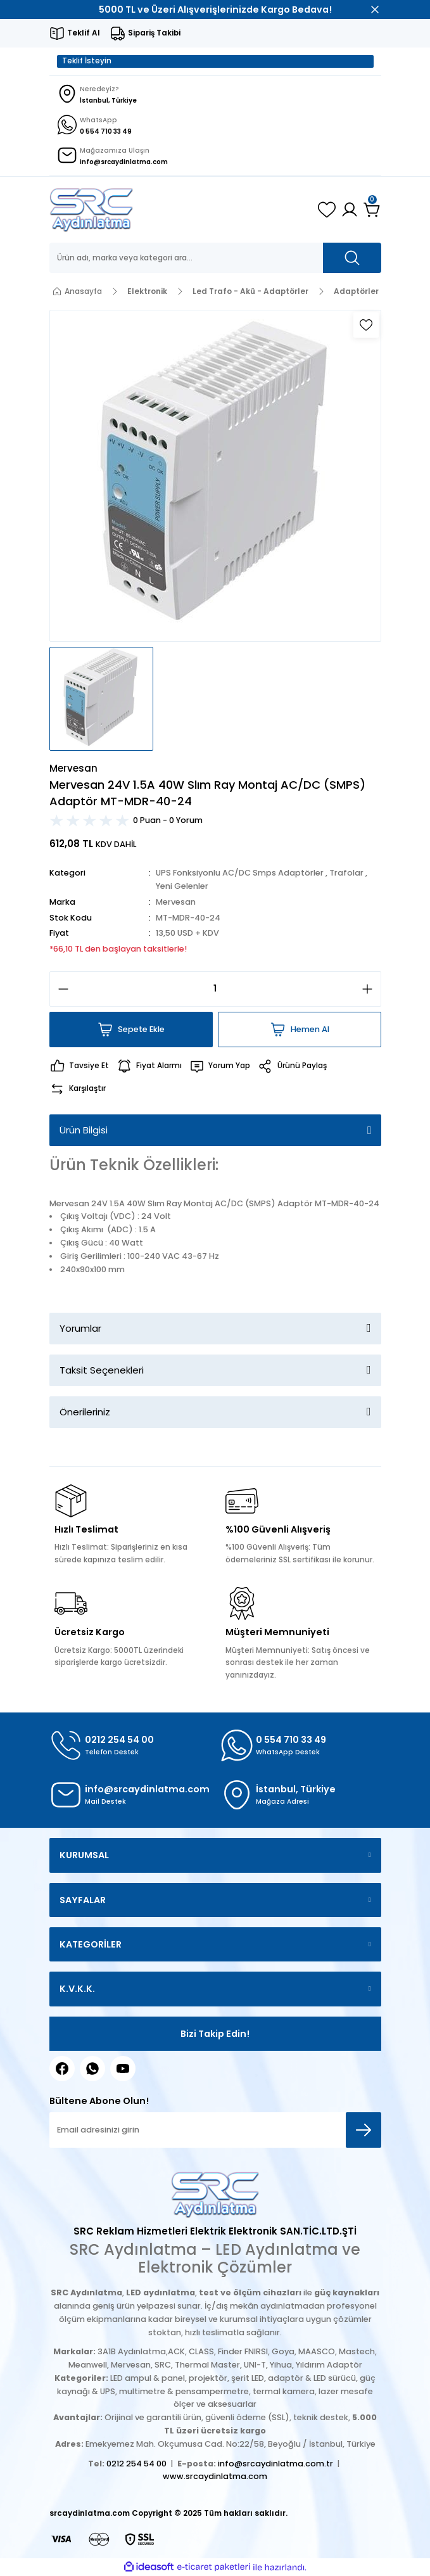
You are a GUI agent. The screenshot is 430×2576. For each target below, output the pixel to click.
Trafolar (346, 872)
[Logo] (91, 209)
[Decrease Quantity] (59, 989)
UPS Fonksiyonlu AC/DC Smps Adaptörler (240, 872)
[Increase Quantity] (371, 989)
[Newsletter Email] (215, 2130)
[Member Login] (349, 210)
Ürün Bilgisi (84, 1130)
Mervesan (176, 901)
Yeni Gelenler (182, 886)
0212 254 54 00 (136, 2463)
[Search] (215, 258)
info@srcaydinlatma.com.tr (275, 2463)
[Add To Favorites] (366, 325)
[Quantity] (215, 989)
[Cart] (372, 210)
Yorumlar (80, 1328)
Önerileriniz (85, 1412)
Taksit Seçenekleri (102, 1370)
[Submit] (363, 2130)
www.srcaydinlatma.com (215, 2476)
